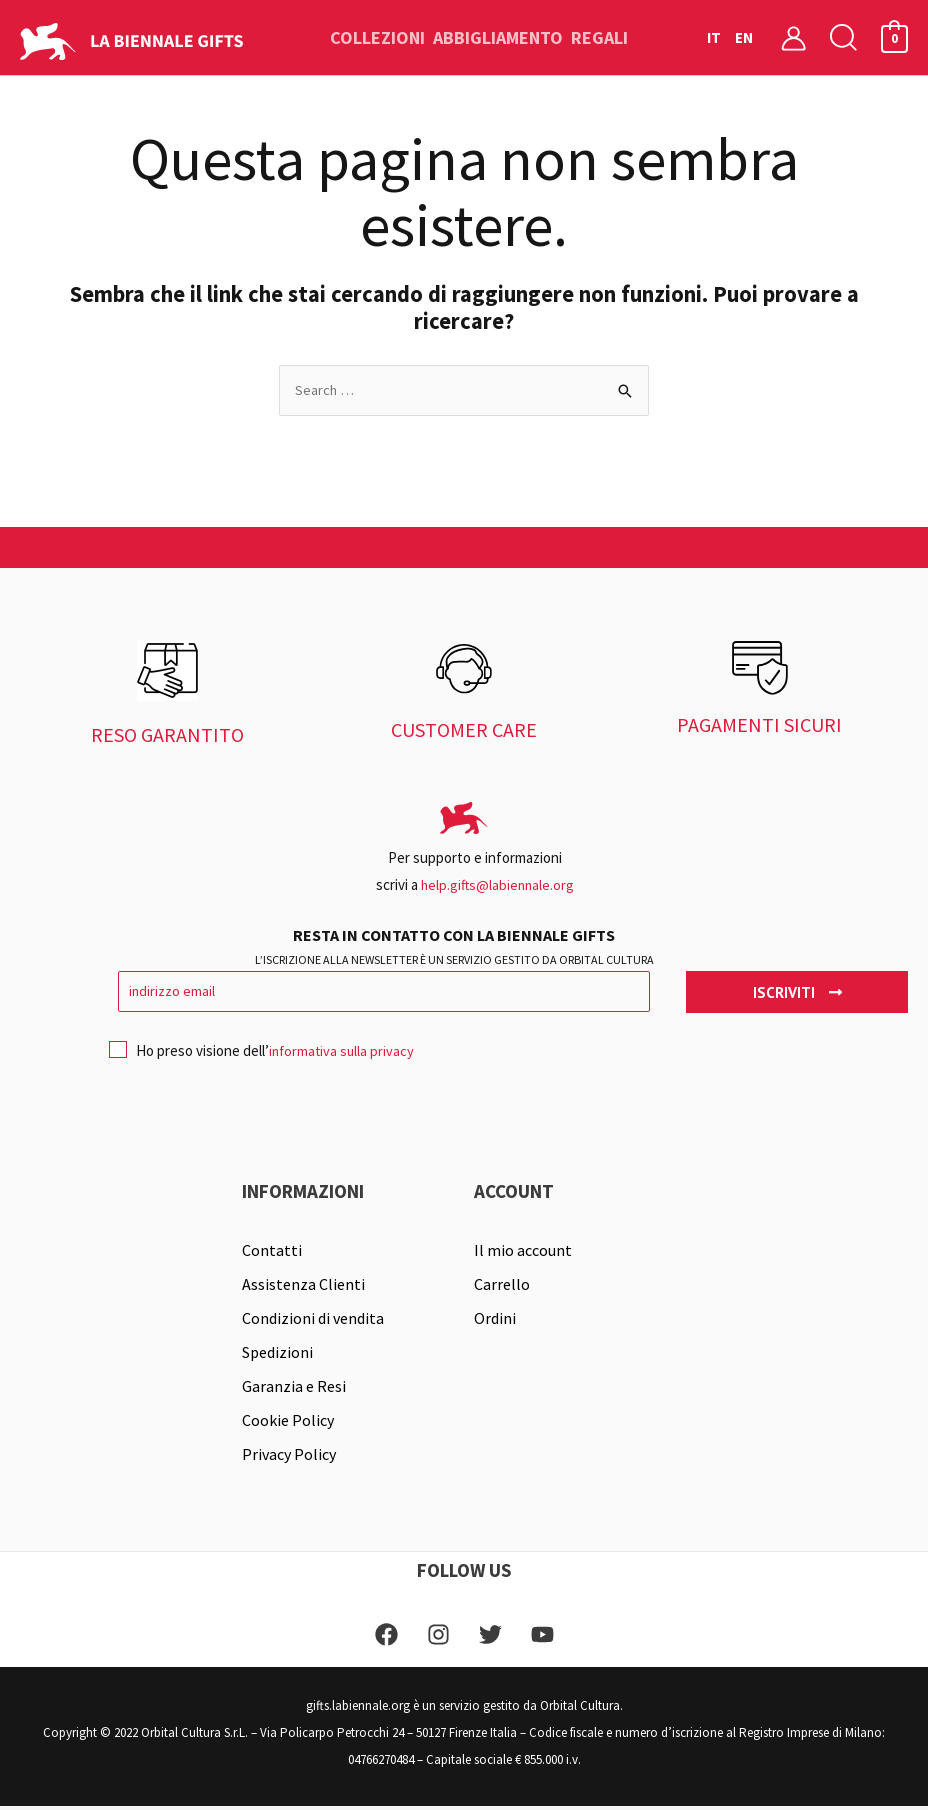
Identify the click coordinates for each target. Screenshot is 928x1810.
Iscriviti (797, 993)
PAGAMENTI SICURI (759, 726)
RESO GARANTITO (167, 735)
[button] (844, 37)
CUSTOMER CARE (464, 731)
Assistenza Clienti (303, 1287)
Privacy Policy (289, 1457)
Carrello (502, 1287)
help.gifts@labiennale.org (497, 885)
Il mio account (523, 1253)
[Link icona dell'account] (793, 37)
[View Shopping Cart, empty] (894, 37)
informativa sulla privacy (344, 1053)
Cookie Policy (288, 1423)
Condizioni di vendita (313, 1321)
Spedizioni (277, 1355)
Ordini (495, 1321)
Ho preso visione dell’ (264, 1059)
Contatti (272, 1253)
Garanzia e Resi (294, 1389)
